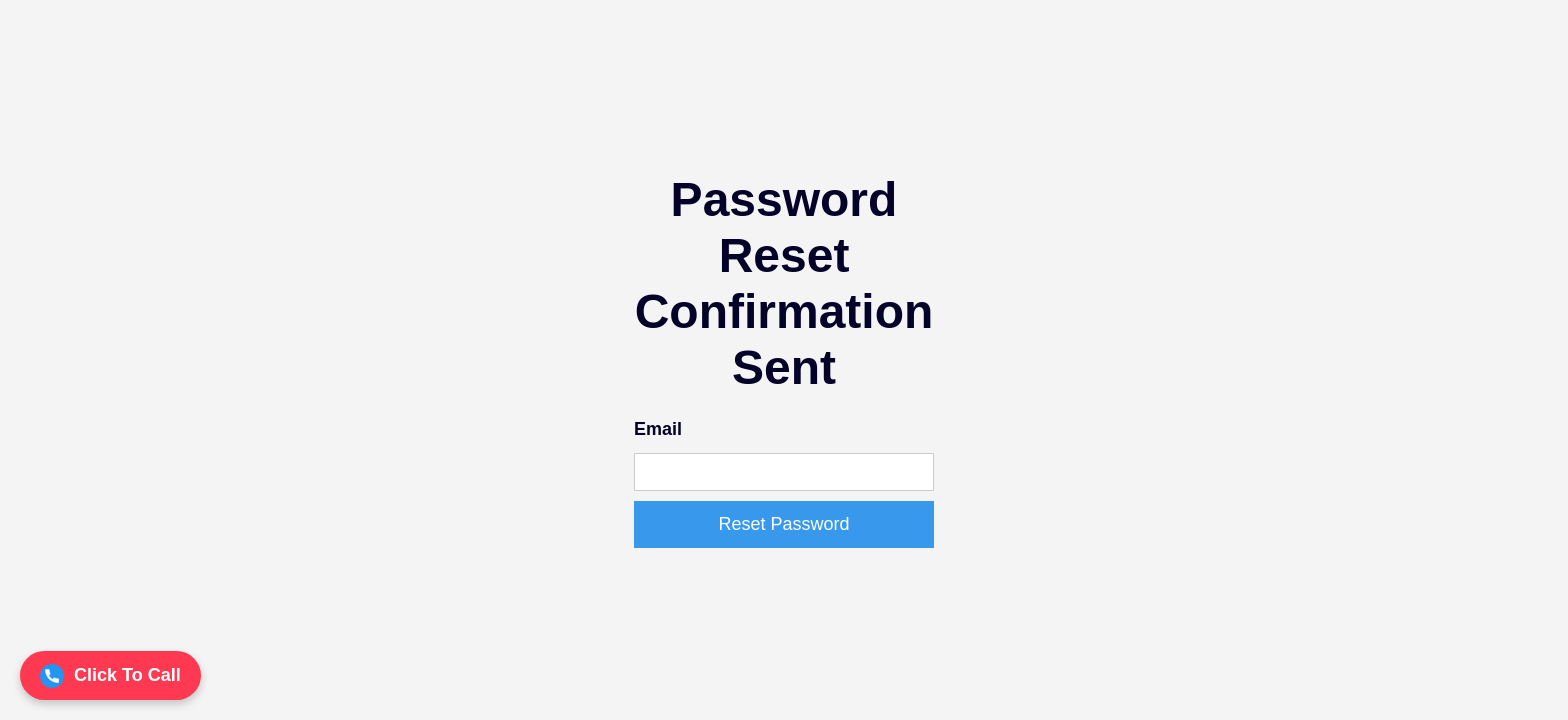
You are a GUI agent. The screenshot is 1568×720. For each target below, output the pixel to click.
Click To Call (110, 676)
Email (658, 429)
